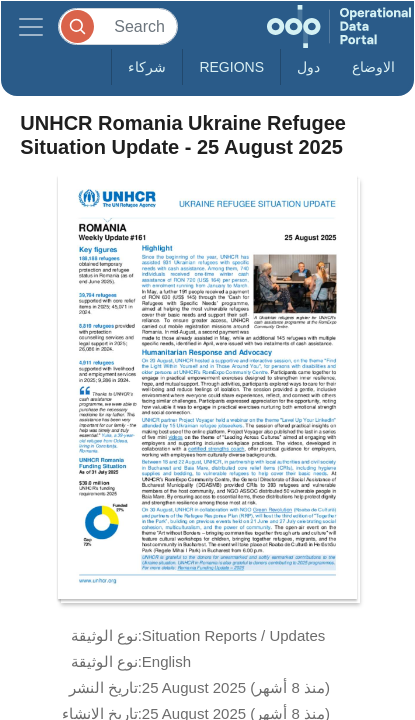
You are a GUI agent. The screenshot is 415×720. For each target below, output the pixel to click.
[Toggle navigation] (31, 26)
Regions (231, 67)
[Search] (118, 26)
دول (308, 67)
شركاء (147, 67)
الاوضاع (373, 67)
